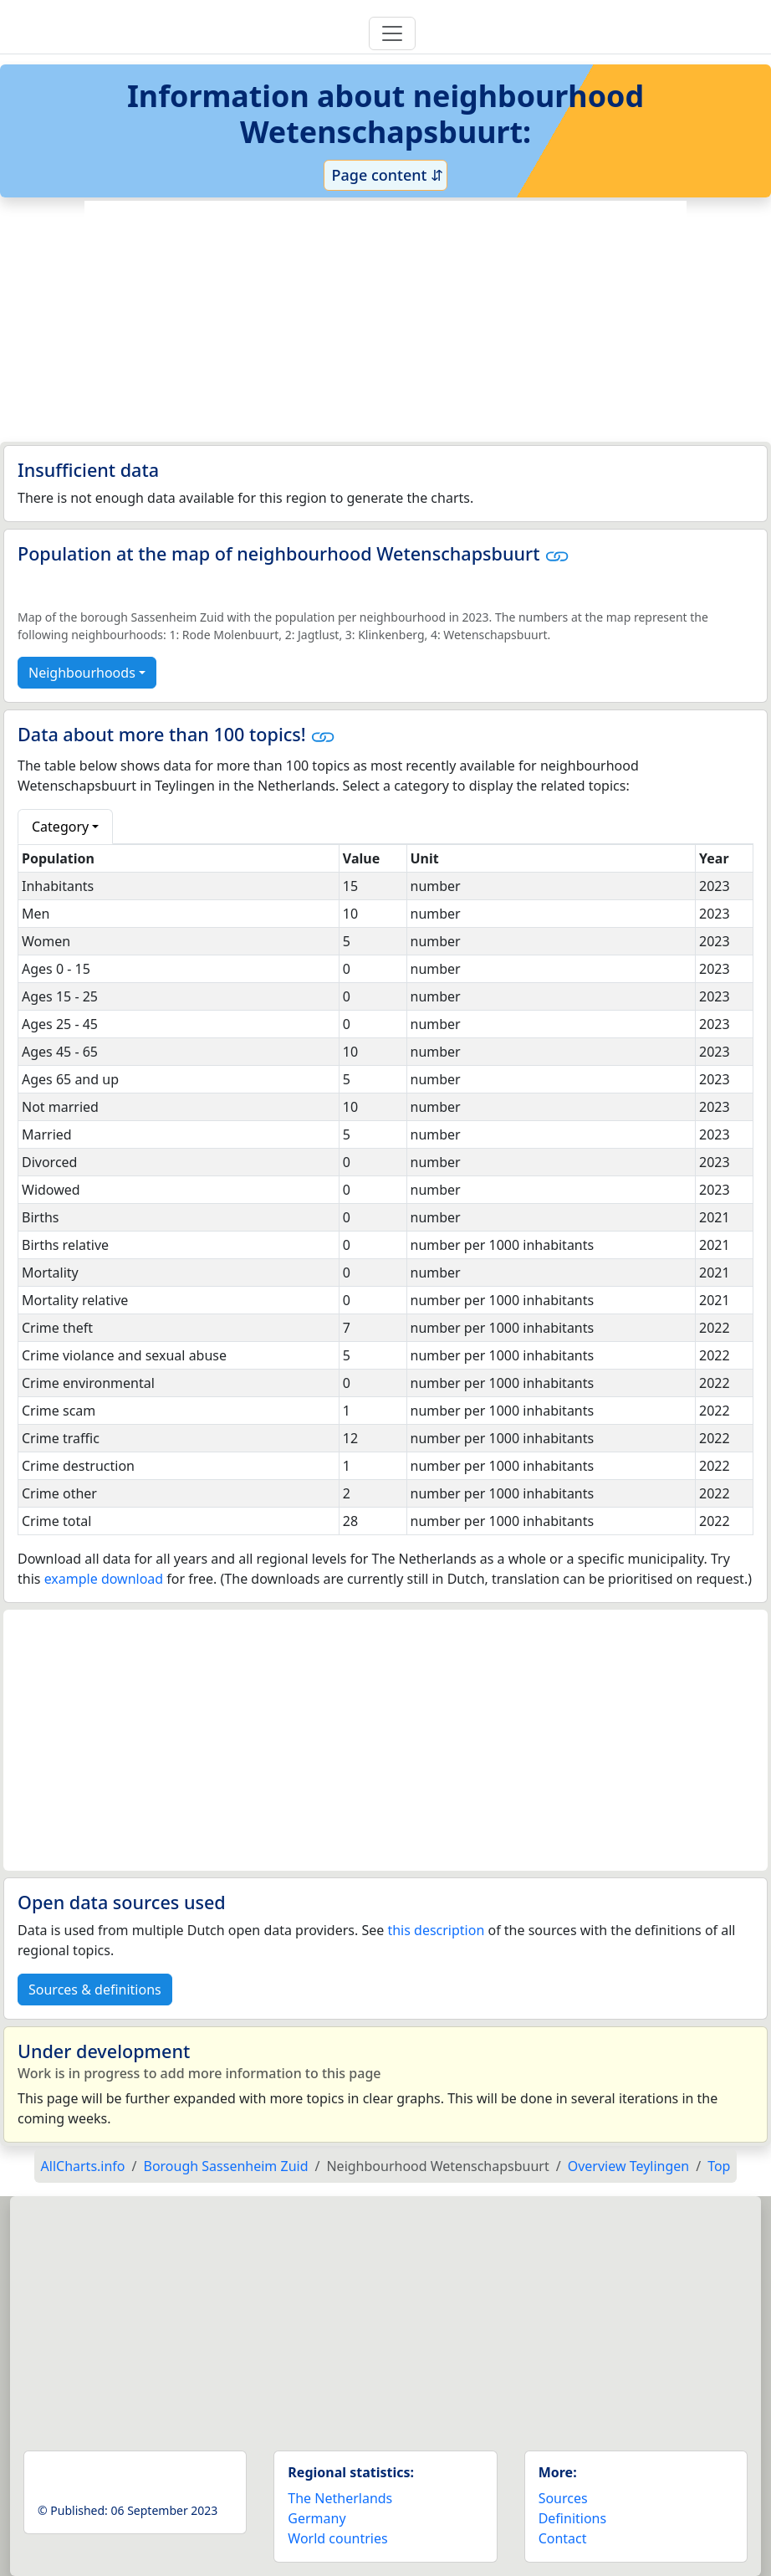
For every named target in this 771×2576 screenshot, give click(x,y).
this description (435, 1930)
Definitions (573, 2518)
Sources (563, 2498)
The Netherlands (340, 2498)
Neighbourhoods (81, 672)
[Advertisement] (385, 321)
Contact (563, 2538)
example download (104, 1579)
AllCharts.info (83, 2166)
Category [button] (60, 826)
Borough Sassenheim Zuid (226, 2166)
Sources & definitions (94, 1989)
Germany (316, 2518)
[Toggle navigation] (392, 33)
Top (718, 2166)
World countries (337, 2538)
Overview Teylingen (629, 2166)
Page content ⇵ (385, 175)
